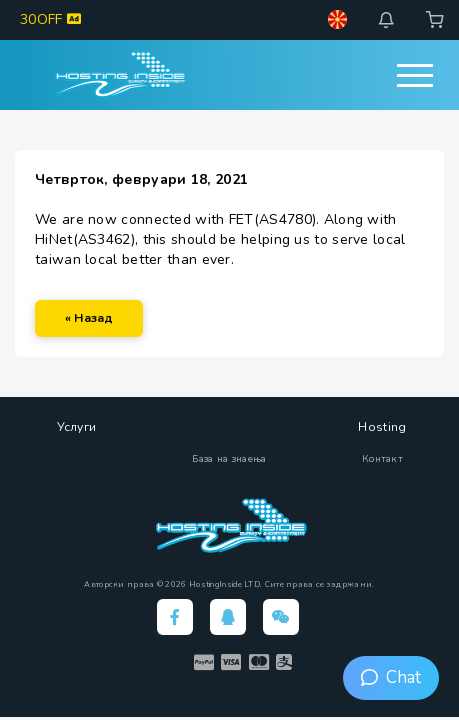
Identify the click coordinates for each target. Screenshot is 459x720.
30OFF (50, 19)
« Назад (89, 318)
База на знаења (229, 459)
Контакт (382, 459)
